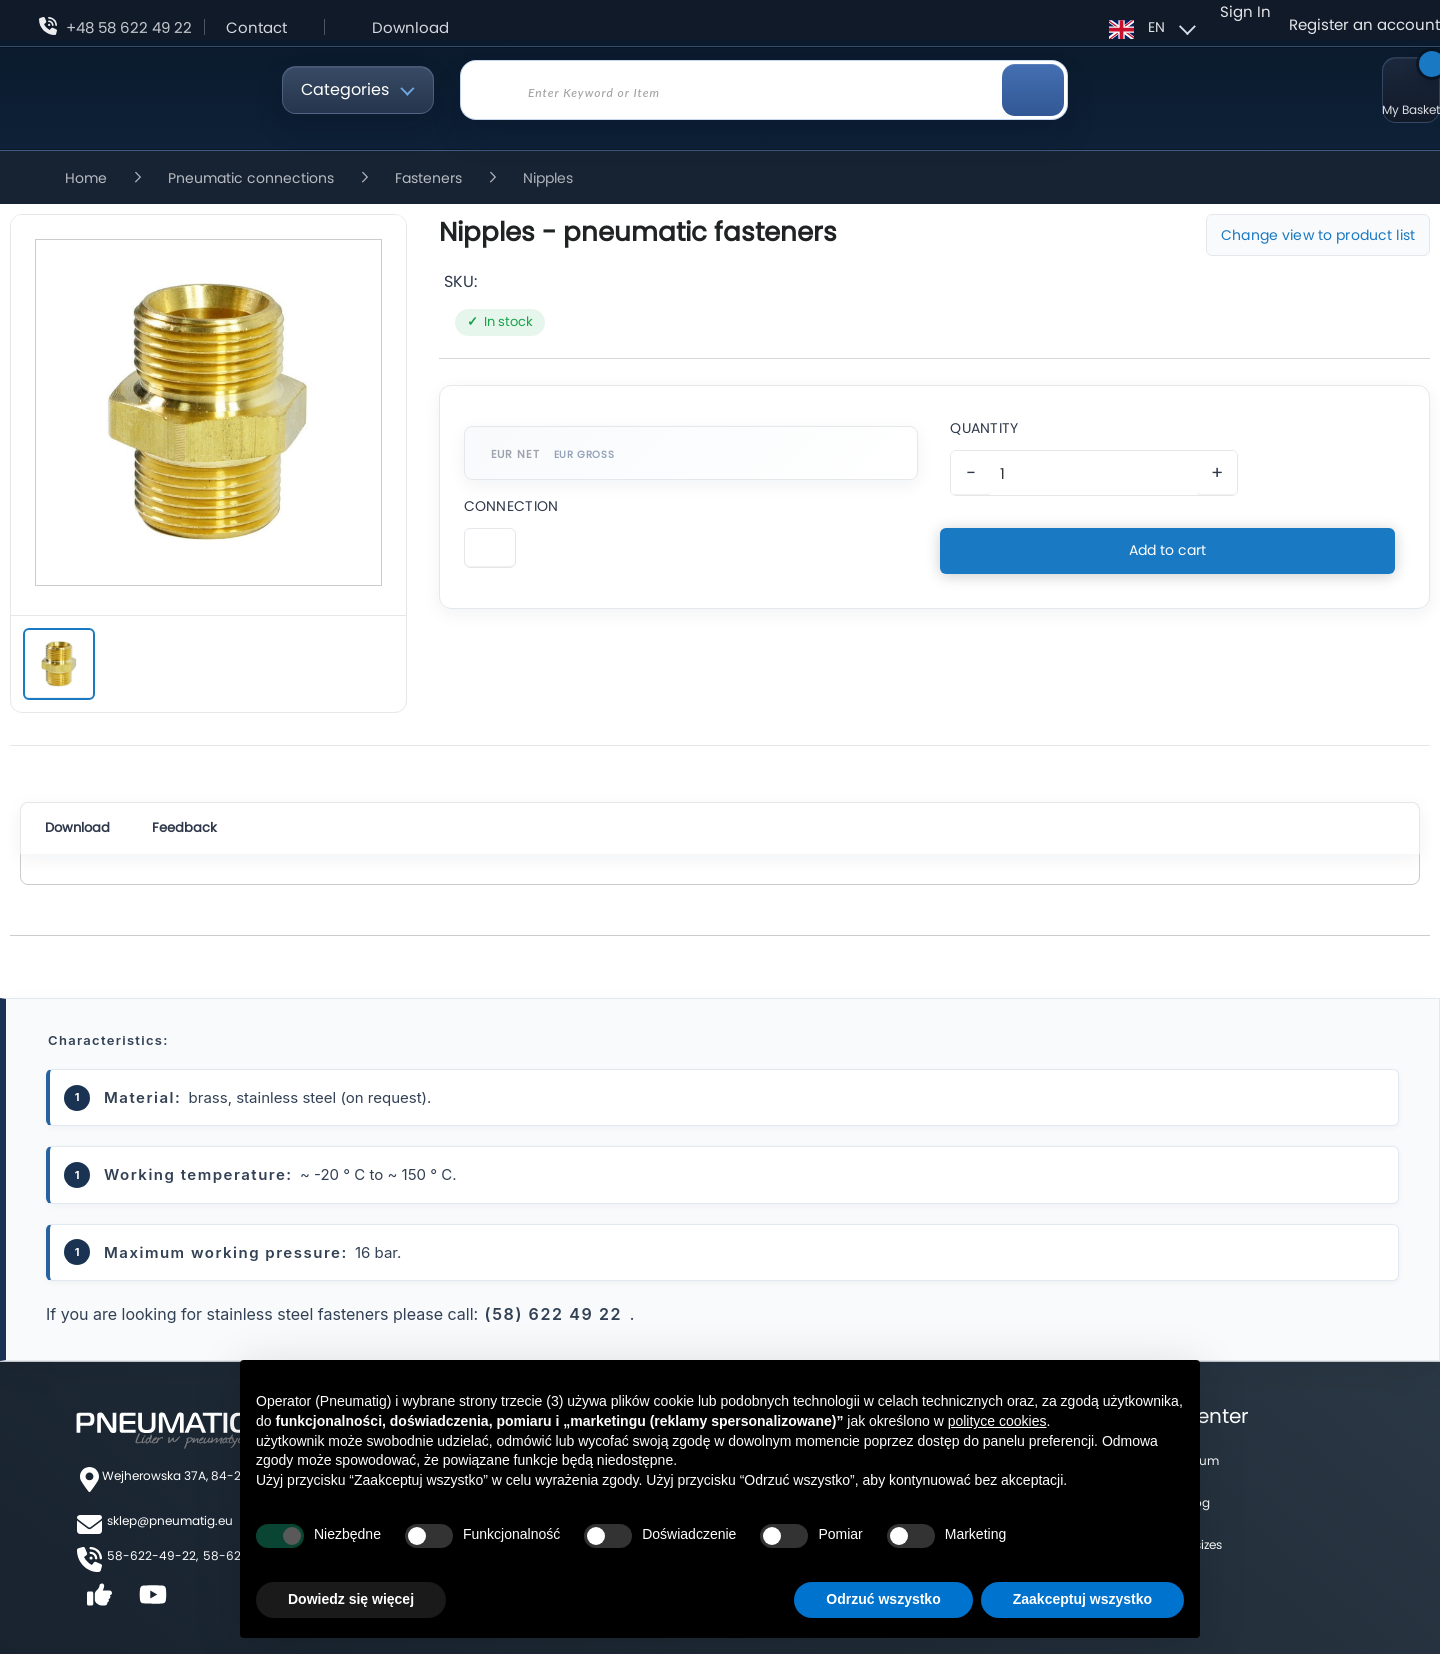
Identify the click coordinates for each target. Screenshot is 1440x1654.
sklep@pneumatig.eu (170, 1520)
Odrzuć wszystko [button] (883, 1599)
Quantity (984, 428)
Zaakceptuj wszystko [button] (1082, 1599)
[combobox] (764, 90)
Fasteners (430, 178)
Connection (511, 506)
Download (410, 27)
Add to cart (1167, 550)
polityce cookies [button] (997, 1421)
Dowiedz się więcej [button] (351, 1599)
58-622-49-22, (152, 1555)
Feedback (184, 827)
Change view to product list (1318, 235)
